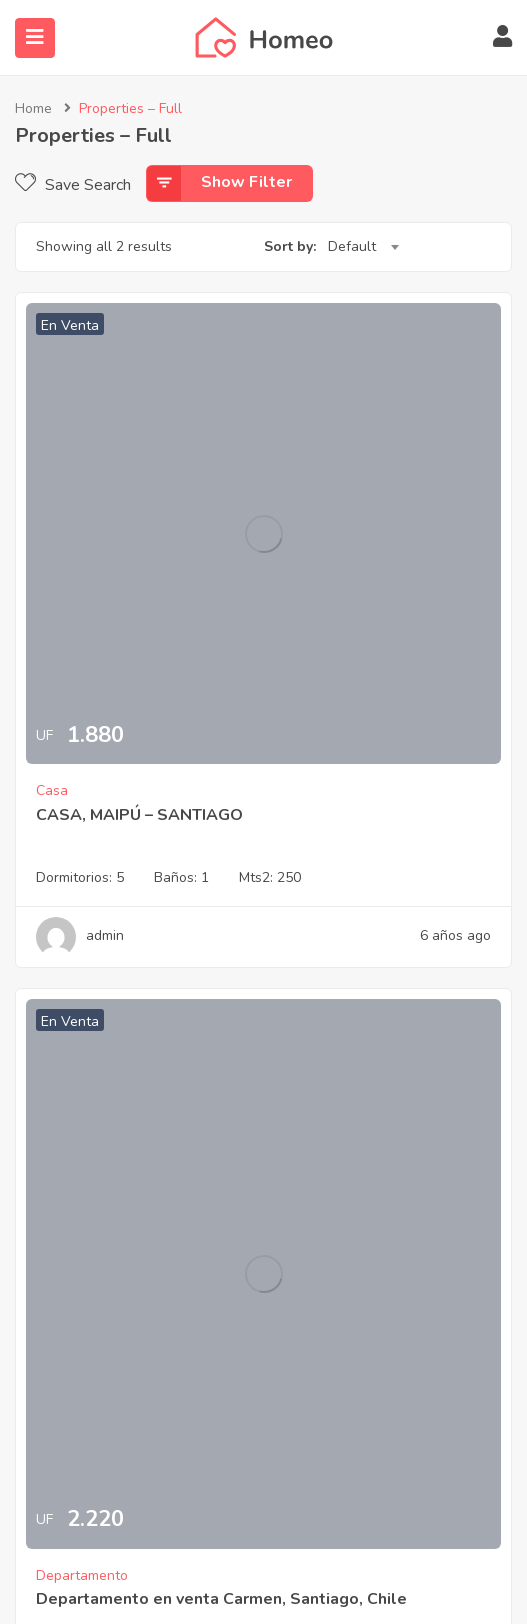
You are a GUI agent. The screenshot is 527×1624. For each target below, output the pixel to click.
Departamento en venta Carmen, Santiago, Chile (221, 1599)
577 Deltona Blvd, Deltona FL (64, 848)
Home (33, 108)
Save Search (73, 185)
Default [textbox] (352, 246)
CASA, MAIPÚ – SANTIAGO (139, 815)
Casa (52, 790)
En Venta (70, 325)
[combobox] (363, 247)
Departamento (82, 1575)
